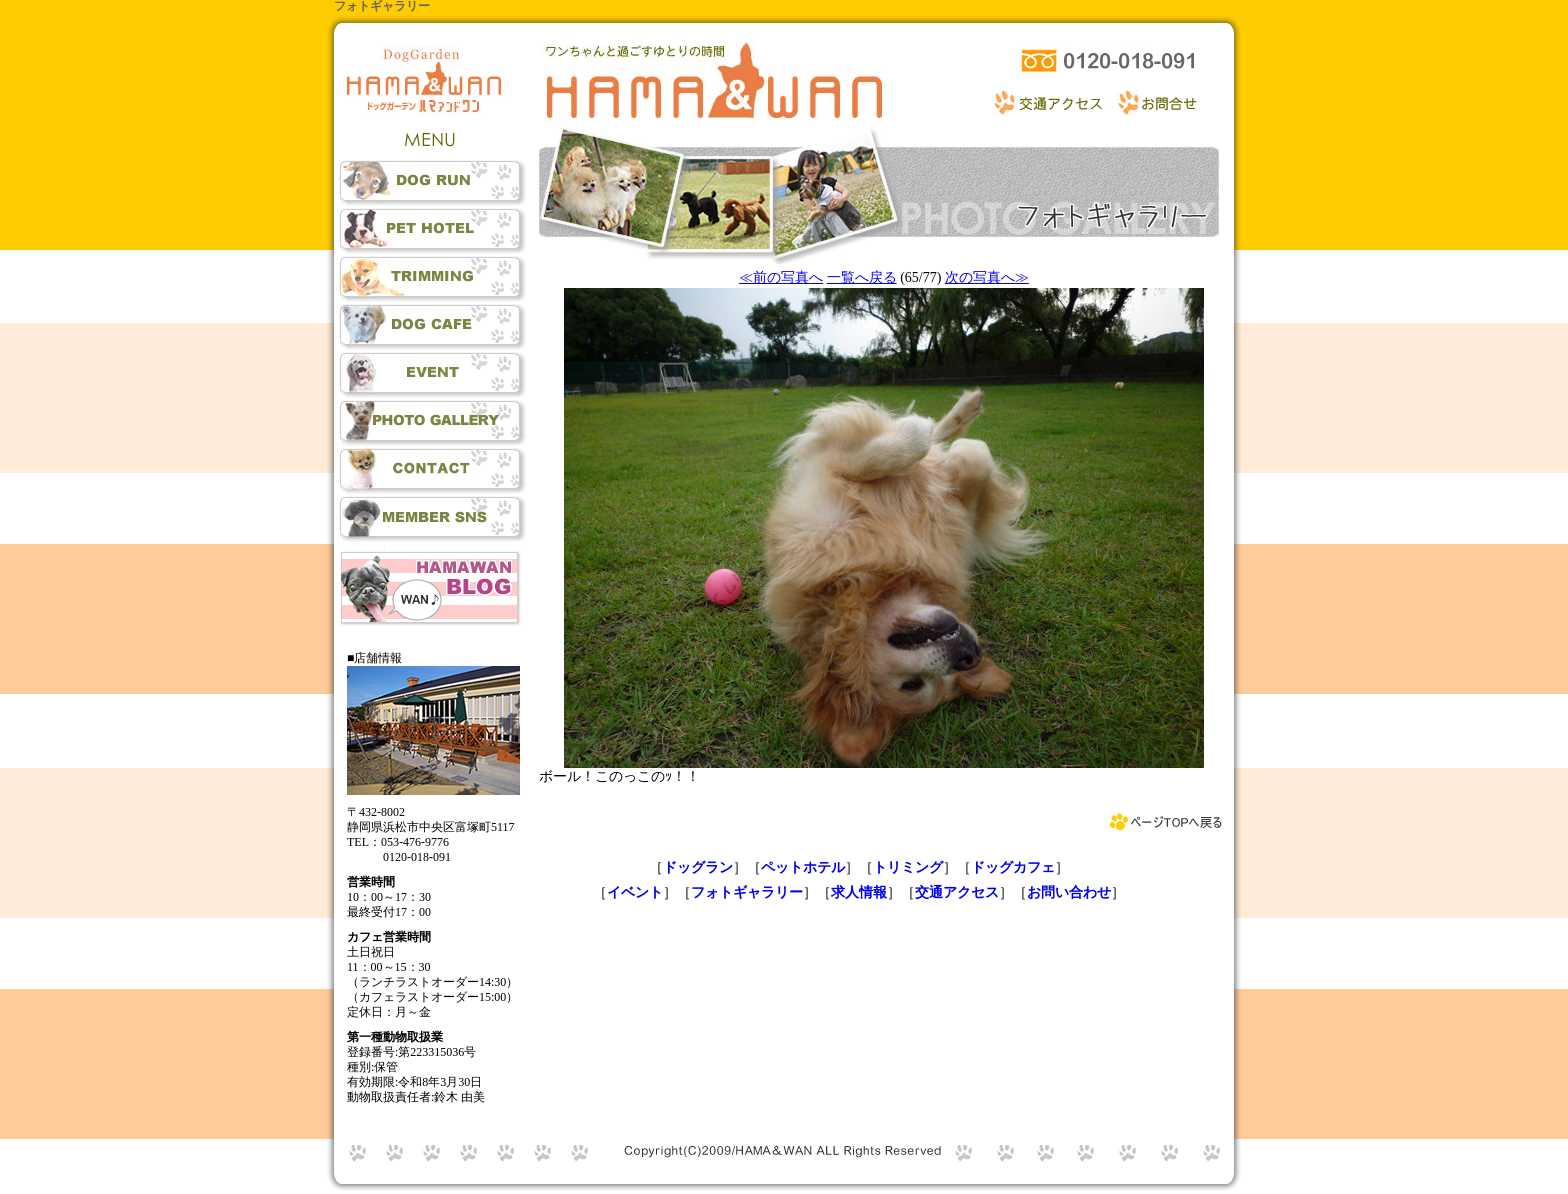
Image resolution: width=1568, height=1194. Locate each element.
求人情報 (859, 892)
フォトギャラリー (747, 892)
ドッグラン (698, 867)
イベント (635, 892)
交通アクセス (957, 892)
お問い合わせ (1069, 892)
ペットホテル (803, 867)
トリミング (908, 867)
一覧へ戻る (862, 277)
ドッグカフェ (1013, 867)
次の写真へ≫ (987, 277)
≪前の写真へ (781, 277)
